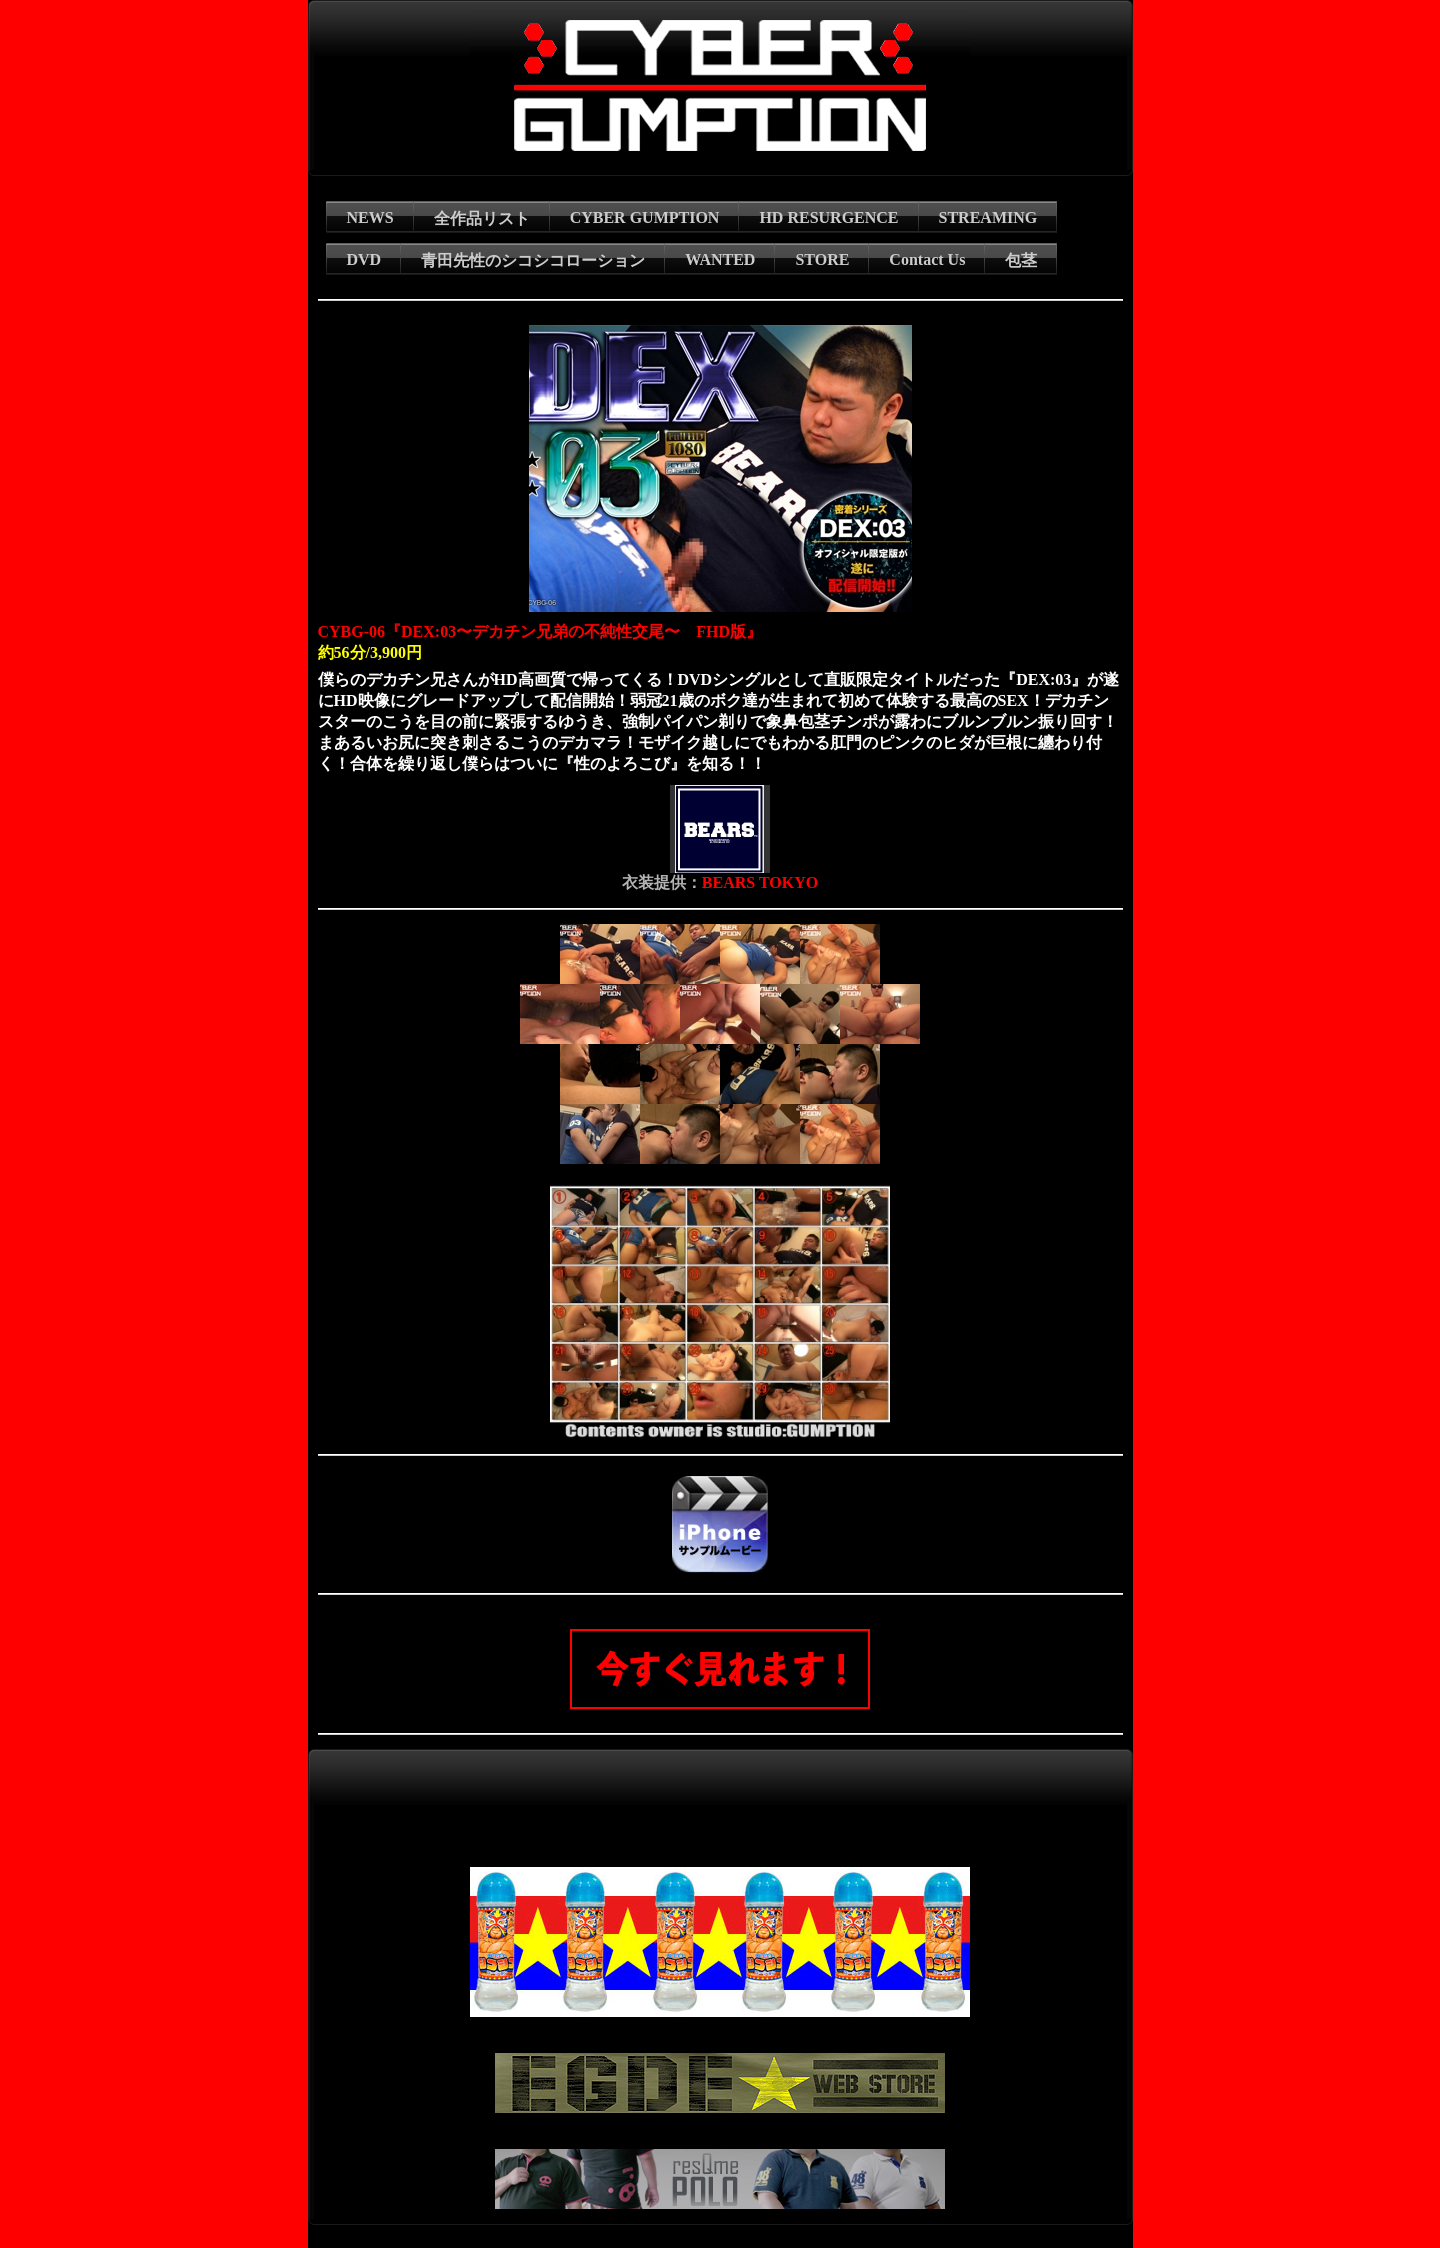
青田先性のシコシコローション (533, 260)
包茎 (1021, 260)
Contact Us (927, 259)
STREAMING (988, 217)
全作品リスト (482, 218)
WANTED (720, 259)
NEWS (370, 217)
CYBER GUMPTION (645, 217)
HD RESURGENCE (828, 217)
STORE (822, 259)
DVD (364, 259)
